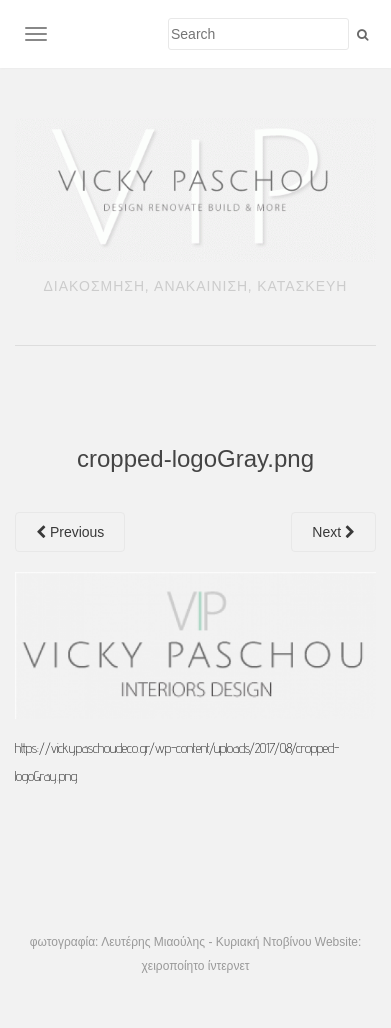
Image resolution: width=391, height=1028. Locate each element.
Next (333, 532)
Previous (70, 532)
